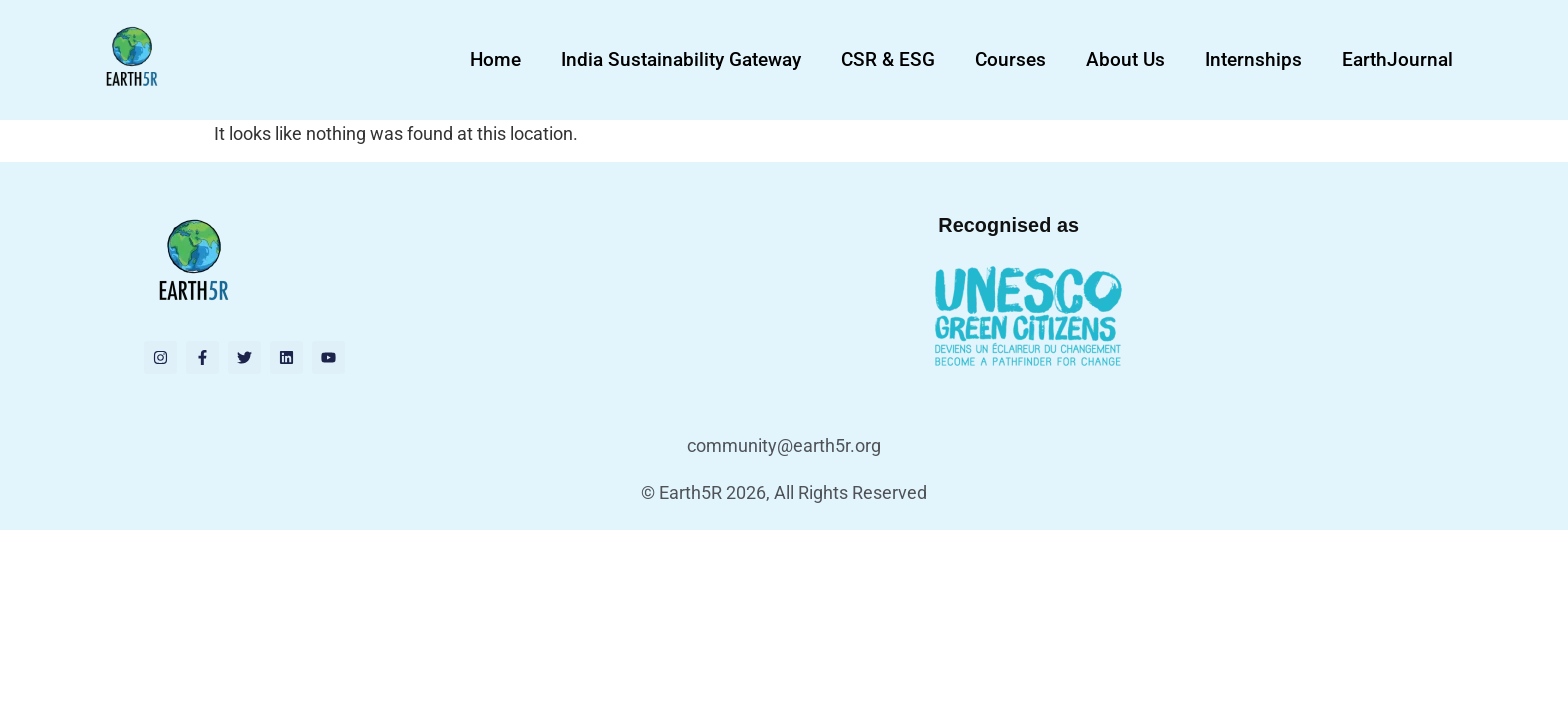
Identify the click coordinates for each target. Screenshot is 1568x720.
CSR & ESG (888, 59)
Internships (1253, 59)
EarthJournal (1397, 59)
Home (495, 59)
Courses (1010, 59)
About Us (1125, 59)
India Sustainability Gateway (681, 59)
